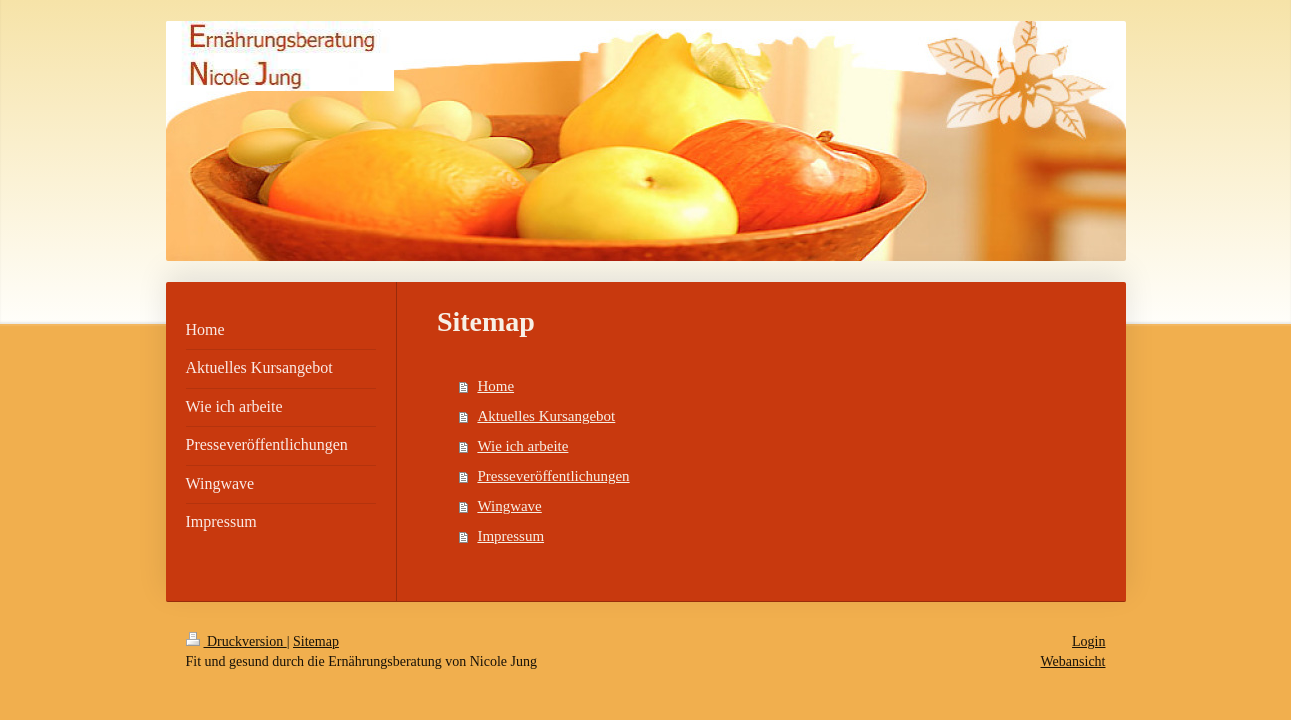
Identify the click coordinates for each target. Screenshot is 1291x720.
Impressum (510, 536)
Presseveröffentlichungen (553, 476)
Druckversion (236, 641)
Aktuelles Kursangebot (546, 416)
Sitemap (316, 641)
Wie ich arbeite (522, 446)
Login (1088, 641)
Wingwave (509, 506)
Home (495, 386)
